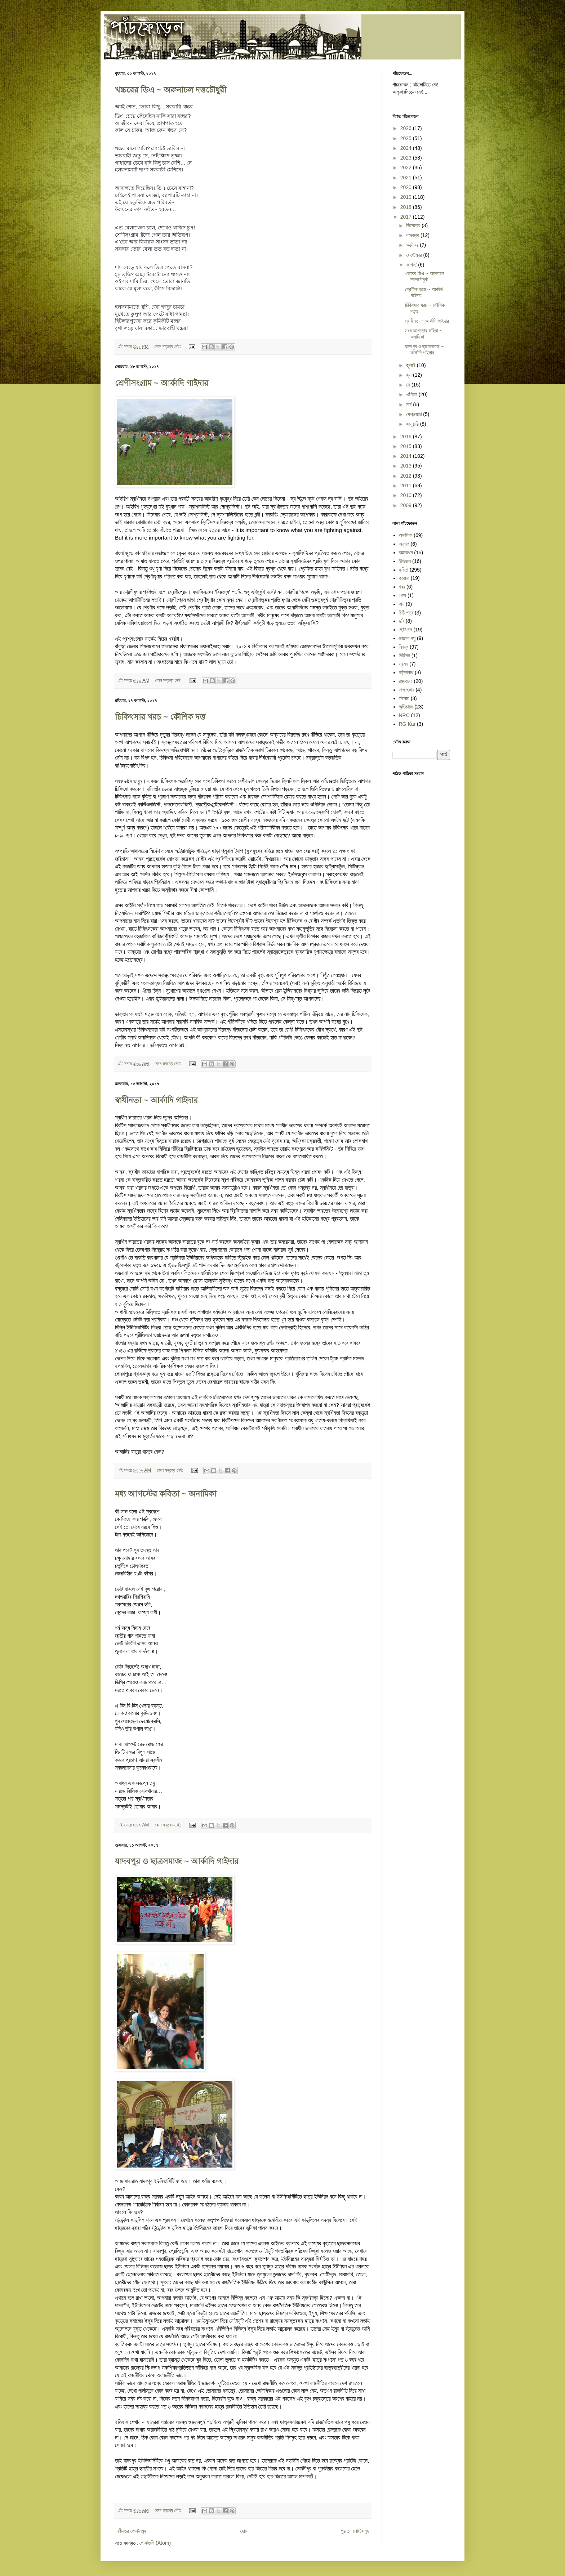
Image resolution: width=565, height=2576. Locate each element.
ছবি (401, 621)
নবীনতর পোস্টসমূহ (131, 2531)
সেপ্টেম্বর (414, 255)
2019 (406, 197)
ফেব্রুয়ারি (414, 414)
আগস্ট (412, 265)
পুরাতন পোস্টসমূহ (355, 2531)
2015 (406, 446)
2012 (406, 476)
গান (402, 604)
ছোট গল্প (405, 629)
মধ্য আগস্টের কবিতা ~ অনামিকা (165, 1493)
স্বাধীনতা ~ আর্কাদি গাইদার (156, 1100)
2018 (406, 207)
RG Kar (407, 724)
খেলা (402, 595)
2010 (406, 495)
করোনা (404, 578)
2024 (406, 148)
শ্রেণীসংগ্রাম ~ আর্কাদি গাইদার (161, 383)
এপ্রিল (412, 394)
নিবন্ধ (404, 647)
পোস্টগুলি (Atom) (155, 2543)
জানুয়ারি (413, 424)
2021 (406, 177)
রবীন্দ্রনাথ (406, 672)
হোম (243, 2531)
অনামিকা (406, 535)
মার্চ (409, 404)
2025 (406, 138)
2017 (406, 217)
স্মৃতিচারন (406, 707)
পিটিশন (404, 655)
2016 (406, 436)
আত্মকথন (406, 552)
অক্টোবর (413, 245)
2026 (406, 128)
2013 (406, 466)
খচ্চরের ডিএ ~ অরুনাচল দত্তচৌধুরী (170, 89)
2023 (406, 158)
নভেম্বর (413, 235)
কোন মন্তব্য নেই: (168, 346)
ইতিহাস (405, 561)
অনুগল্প (404, 544)
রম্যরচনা (406, 681)
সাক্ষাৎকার (406, 690)
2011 (406, 485)
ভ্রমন (403, 664)
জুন (409, 375)
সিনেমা (404, 698)
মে (408, 385)
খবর (402, 587)
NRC (404, 715)
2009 (406, 505)
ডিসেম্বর (414, 225)
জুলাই (411, 365)
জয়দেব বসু (407, 638)
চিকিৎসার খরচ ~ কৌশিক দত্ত (160, 716)
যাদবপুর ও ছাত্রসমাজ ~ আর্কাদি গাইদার (177, 1861)
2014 (406, 456)
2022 (406, 167)
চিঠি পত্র (406, 613)
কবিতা (404, 570)
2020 (406, 187)
